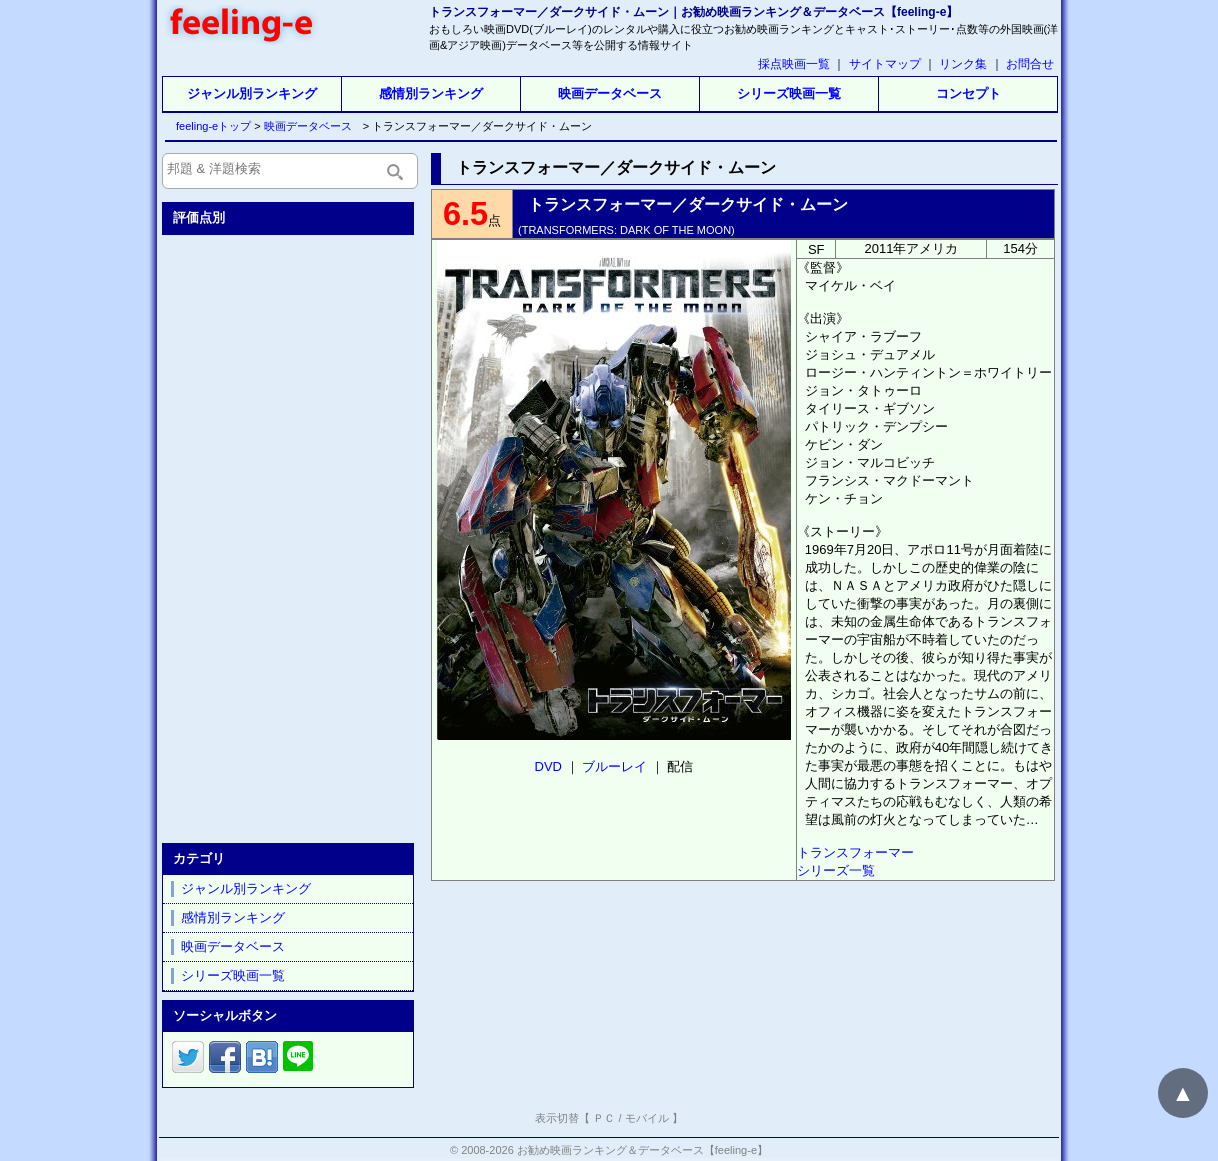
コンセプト (968, 93)
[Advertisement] (290, 535)
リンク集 (963, 64)
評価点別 (199, 217)
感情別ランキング (431, 93)
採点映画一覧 (794, 64)
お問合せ (1030, 64)
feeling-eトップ (209, 126)
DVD (548, 766)
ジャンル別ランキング (252, 93)
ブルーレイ (614, 766)
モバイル (647, 1118)
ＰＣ (604, 1118)
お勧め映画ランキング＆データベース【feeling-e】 (642, 1150)
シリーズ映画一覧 (789, 93)
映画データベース (610, 93)
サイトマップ (885, 64)
